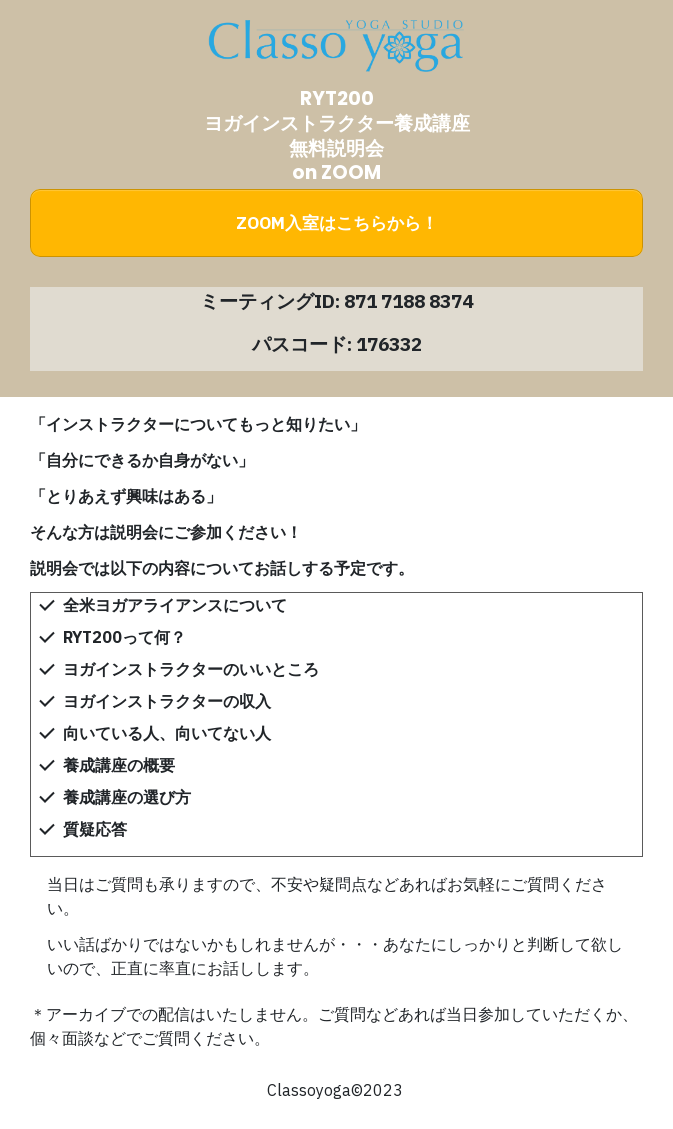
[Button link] (336, 223)
